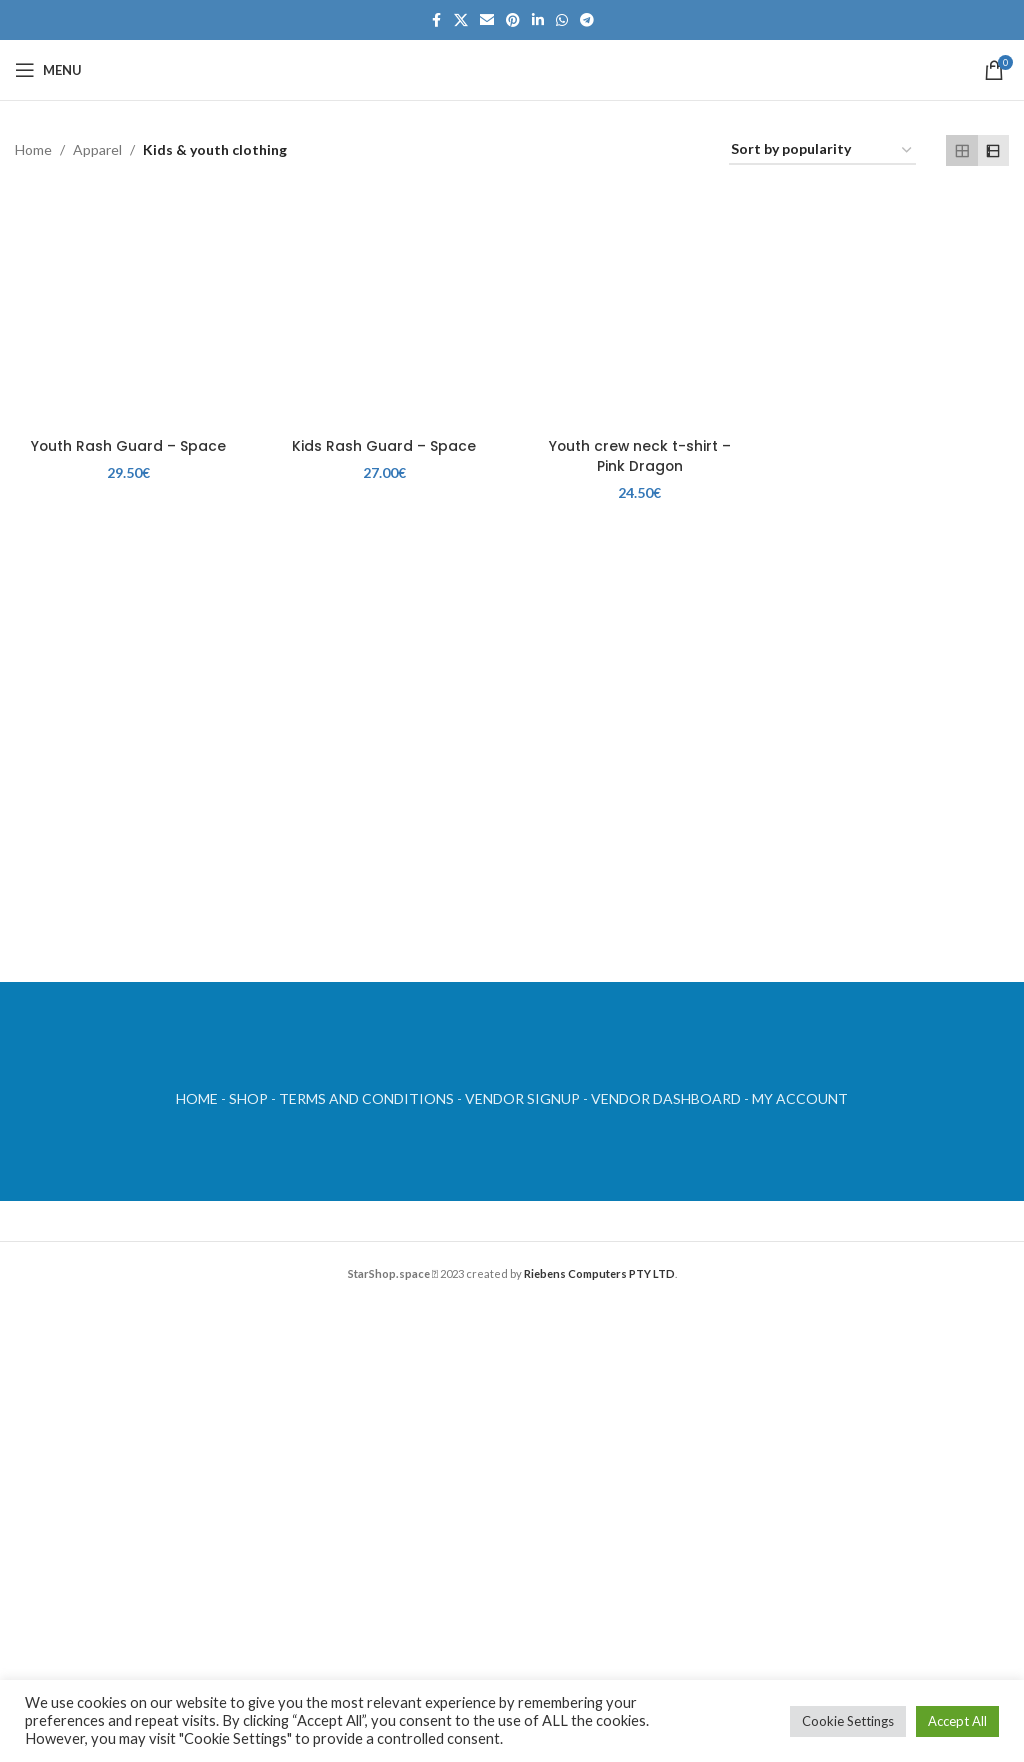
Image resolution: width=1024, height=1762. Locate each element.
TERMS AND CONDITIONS (366, 1098)
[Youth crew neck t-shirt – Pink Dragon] (640, 313)
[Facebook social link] (436, 20)
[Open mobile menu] (48, 70)
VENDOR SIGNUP (522, 1098)
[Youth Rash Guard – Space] (128, 313)
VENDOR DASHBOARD (666, 1098)
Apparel (97, 149)
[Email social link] (487, 20)
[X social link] (461, 20)
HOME (197, 1098)
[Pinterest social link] (513, 20)
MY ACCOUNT (800, 1098)
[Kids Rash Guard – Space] (384, 313)
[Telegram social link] (587, 20)
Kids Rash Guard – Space (384, 444)
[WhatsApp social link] (562, 20)
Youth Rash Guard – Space (128, 444)
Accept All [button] (957, 1721)
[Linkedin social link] (538, 20)
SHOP (248, 1098)
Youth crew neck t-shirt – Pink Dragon (640, 454)
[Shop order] (822, 150)
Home (33, 149)
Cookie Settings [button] (848, 1721)
